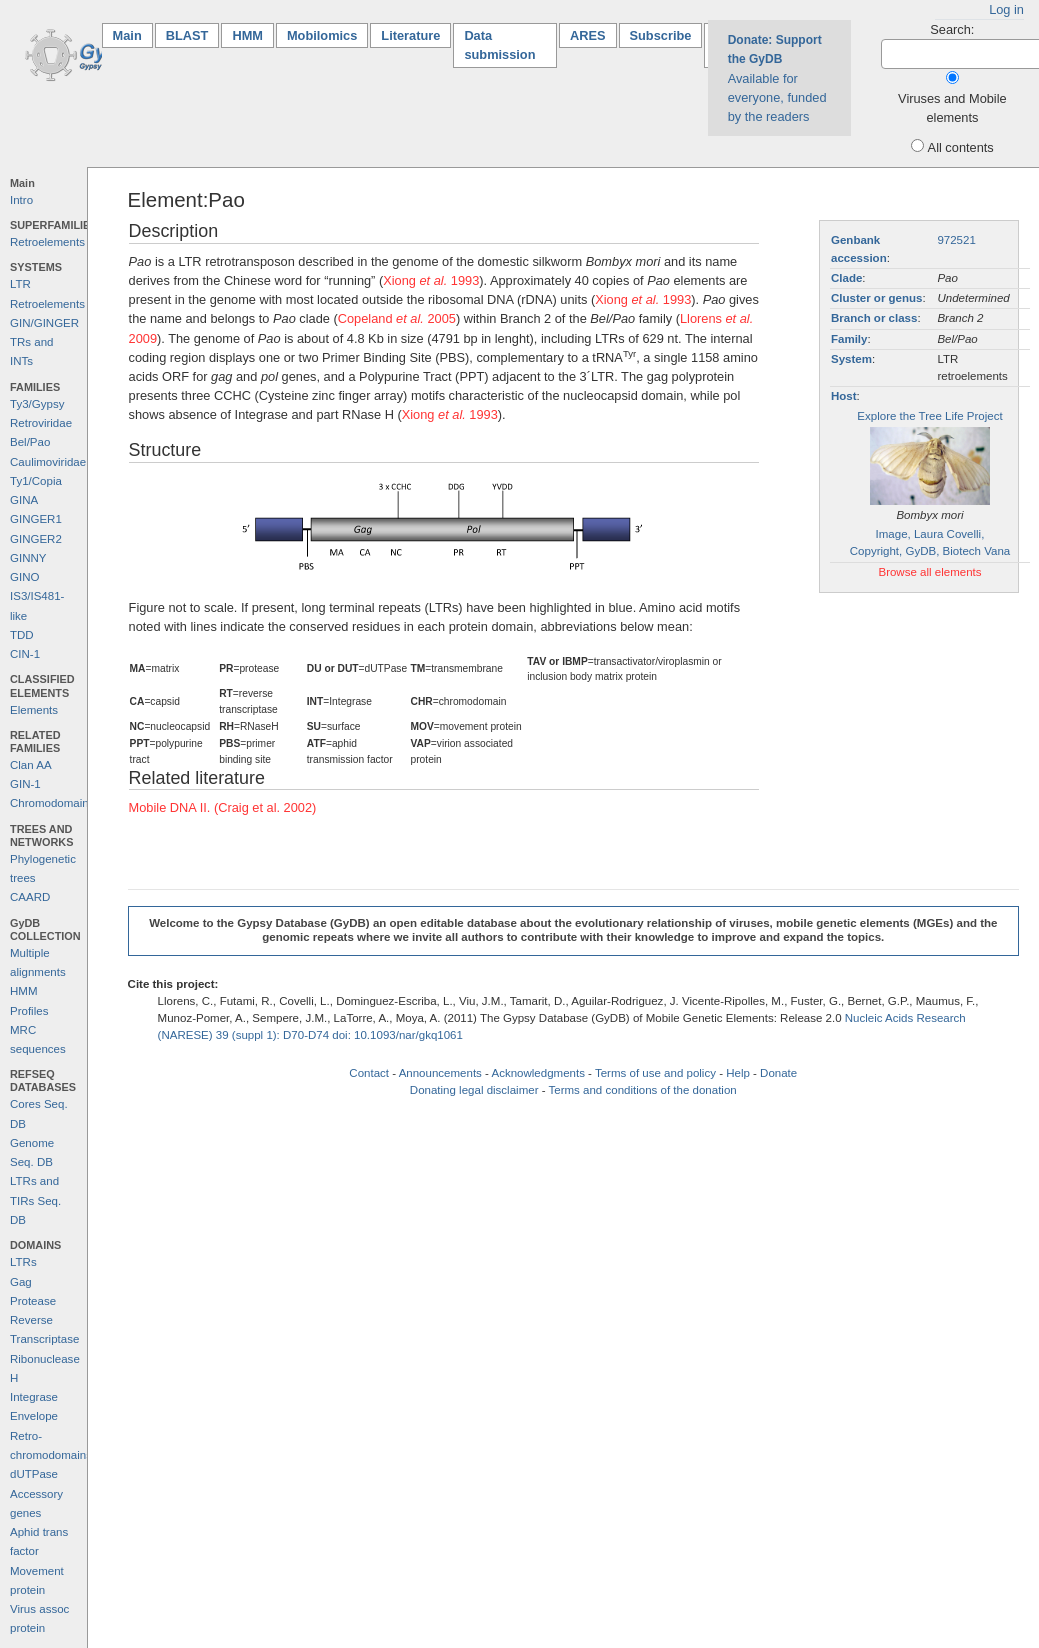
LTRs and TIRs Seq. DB (35, 1200)
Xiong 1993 (431, 280)
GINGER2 (36, 539)
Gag (21, 1282)
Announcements (440, 1073)
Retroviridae (41, 423)
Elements (34, 710)
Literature (410, 35)
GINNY (28, 558)
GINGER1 (36, 519)
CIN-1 (25, 654)
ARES (588, 35)
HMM (247, 35)
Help (738, 1073)
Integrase (34, 1397)
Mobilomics (322, 35)
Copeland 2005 (397, 318)
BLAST (187, 35)
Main (133, 34)
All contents (961, 147)
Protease (33, 1301)
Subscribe (661, 35)
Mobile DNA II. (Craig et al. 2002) (223, 807)
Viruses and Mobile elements (952, 108)
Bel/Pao (30, 442)
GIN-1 (25, 784)
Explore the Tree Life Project (929, 416)
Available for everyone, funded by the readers (777, 78)
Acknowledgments (537, 1073)
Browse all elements (929, 572)
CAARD (30, 897)
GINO (24, 577)
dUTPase (34, 1474)
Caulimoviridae (48, 462)
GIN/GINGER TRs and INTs (44, 342)
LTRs (23, 1262)
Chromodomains (52, 803)
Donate (778, 1073)
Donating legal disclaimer (474, 1090)
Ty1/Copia (36, 481)
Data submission (499, 45)
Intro (21, 200)
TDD (22, 635)
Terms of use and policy (655, 1073)
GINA (24, 500)
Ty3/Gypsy (37, 404)
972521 (956, 240)
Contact (369, 1073)
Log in (1006, 9)
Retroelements (47, 242)
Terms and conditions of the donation (643, 1090)
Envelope (34, 1416)
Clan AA (31, 765)
